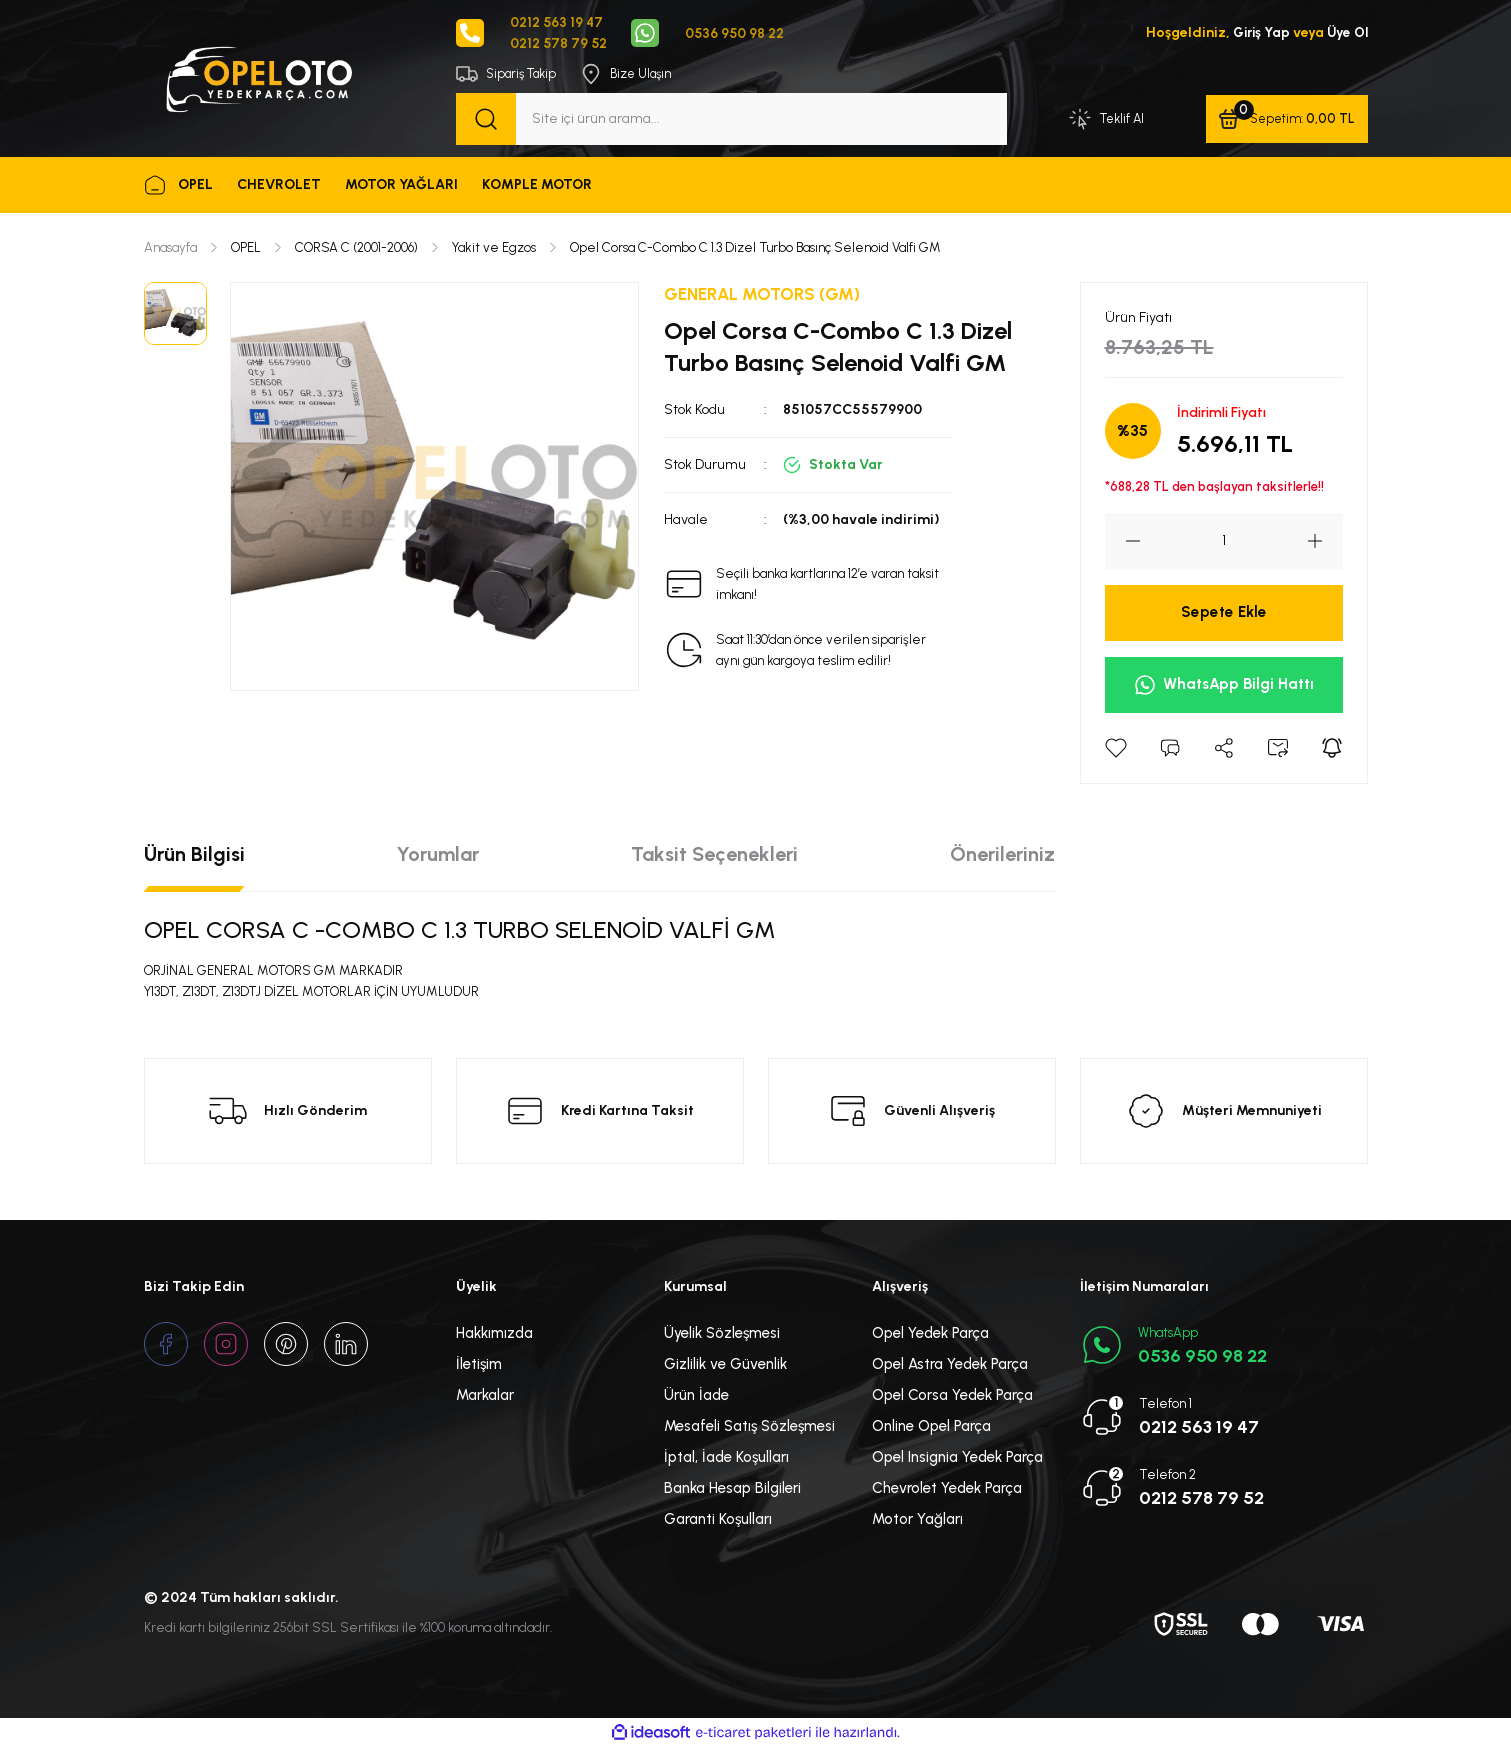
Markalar (485, 1396)
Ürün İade (696, 1396)
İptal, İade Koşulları (726, 1458)
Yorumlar (438, 855)
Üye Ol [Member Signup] (1346, 33)
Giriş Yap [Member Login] (1257, 33)
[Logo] (258, 78)
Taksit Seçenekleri (714, 855)
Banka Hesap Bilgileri (732, 1489)
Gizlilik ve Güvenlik (725, 1365)
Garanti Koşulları (718, 1520)
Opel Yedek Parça (930, 1334)
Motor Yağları (917, 1520)
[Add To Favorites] (1116, 749)
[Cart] (1285, 120)
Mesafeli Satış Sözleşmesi (749, 1427)
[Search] (731, 120)
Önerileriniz (1002, 855)
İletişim (479, 1365)
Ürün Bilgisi (194, 855)
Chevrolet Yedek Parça (947, 1489)
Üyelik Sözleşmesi (722, 1334)
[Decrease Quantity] (1123, 542)
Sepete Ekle (1223, 613)
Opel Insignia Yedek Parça (957, 1458)
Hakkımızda (494, 1334)
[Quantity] (1224, 542)
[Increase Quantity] (1325, 542)
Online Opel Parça (931, 1427)
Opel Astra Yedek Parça (950, 1365)
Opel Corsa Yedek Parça (952, 1396)
